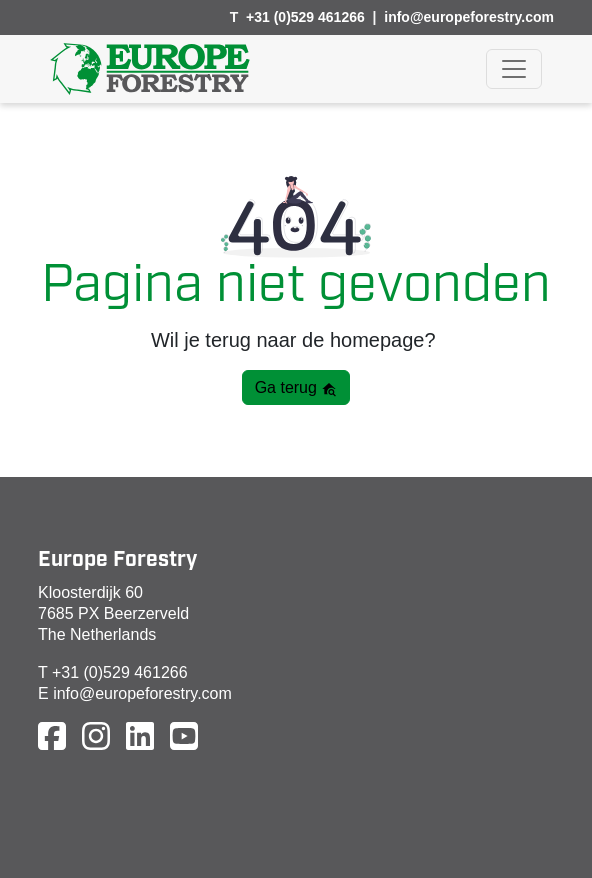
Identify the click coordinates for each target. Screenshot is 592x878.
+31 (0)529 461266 (305, 17)
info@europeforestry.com (469, 17)
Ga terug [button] (296, 388)
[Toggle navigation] (514, 69)
